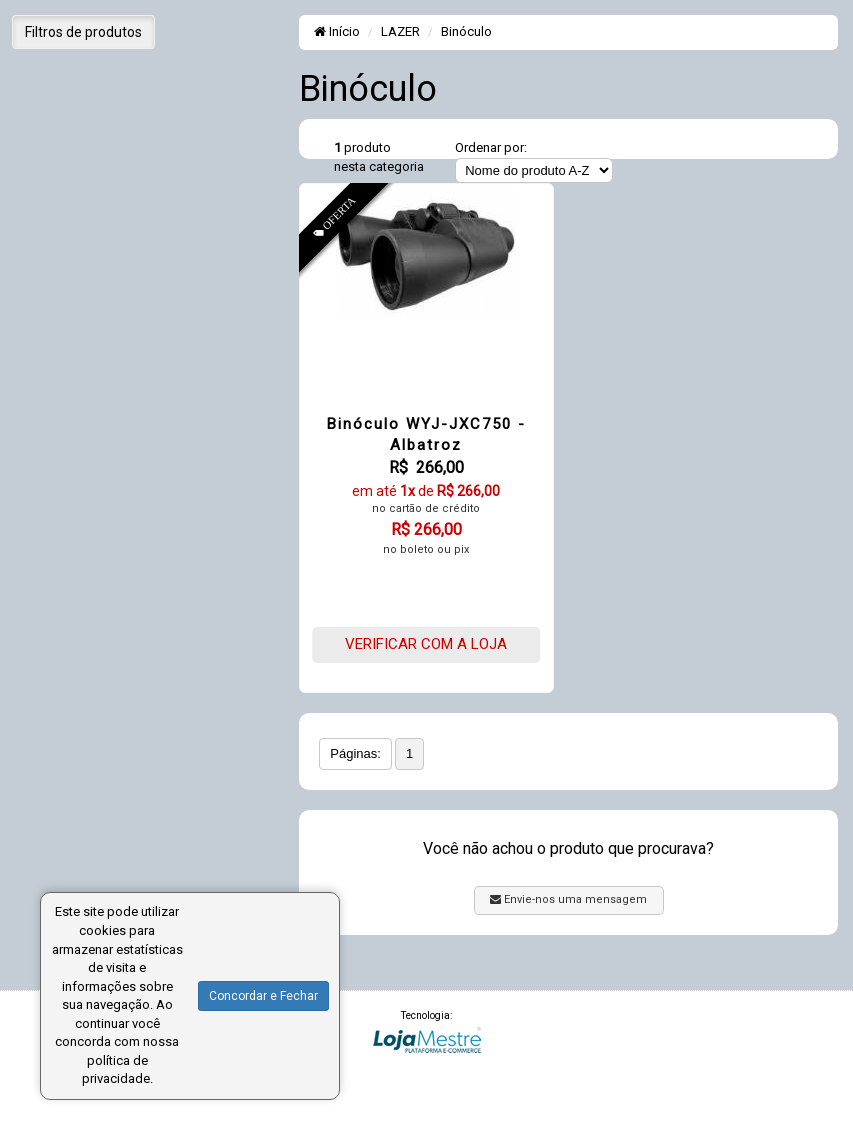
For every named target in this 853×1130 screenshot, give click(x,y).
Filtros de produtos (83, 32)
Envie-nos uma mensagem (568, 899)
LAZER (400, 31)
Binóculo (466, 31)
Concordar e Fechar (263, 996)
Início (337, 31)
